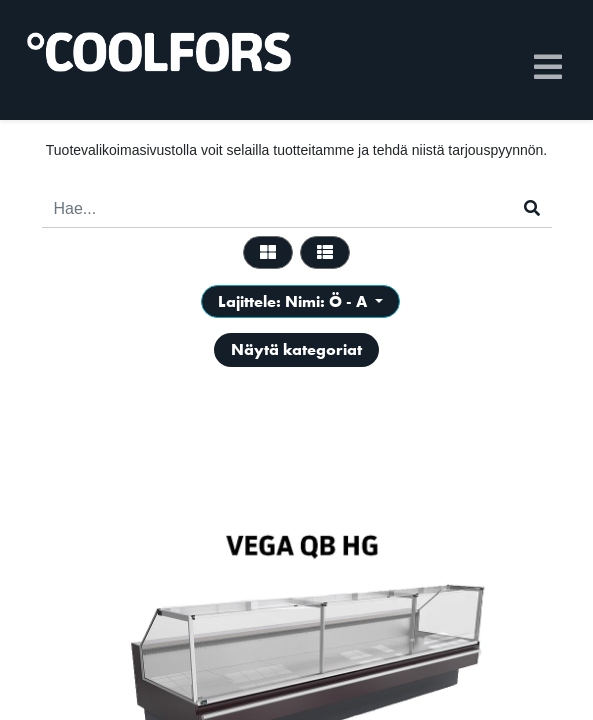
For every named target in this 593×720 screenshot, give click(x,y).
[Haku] (532, 209)
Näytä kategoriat (296, 349)
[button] (300, 301)
